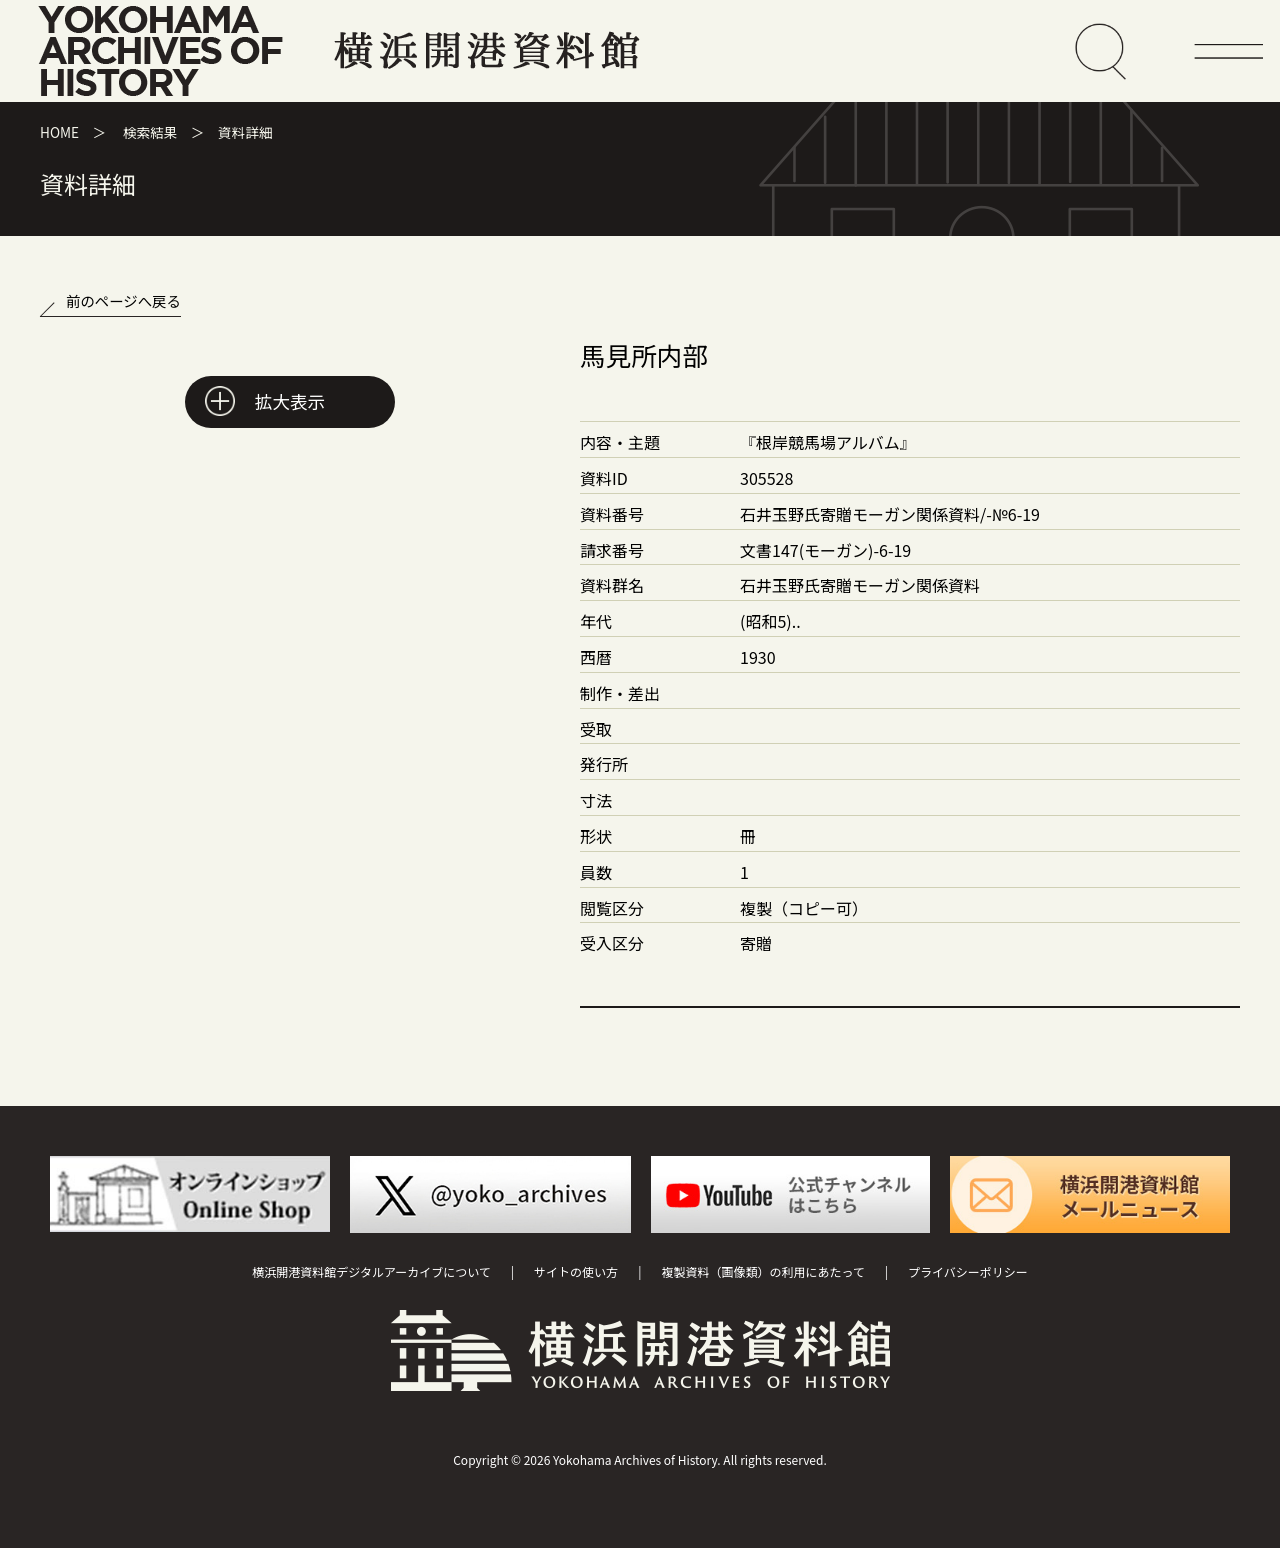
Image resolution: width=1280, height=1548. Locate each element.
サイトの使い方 (576, 1271)
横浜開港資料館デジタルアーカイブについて (371, 1271)
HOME (59, 132)
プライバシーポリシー (968, 1271)
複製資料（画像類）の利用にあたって (762, 1271)
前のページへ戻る (123, 300)
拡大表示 (290, 401)
